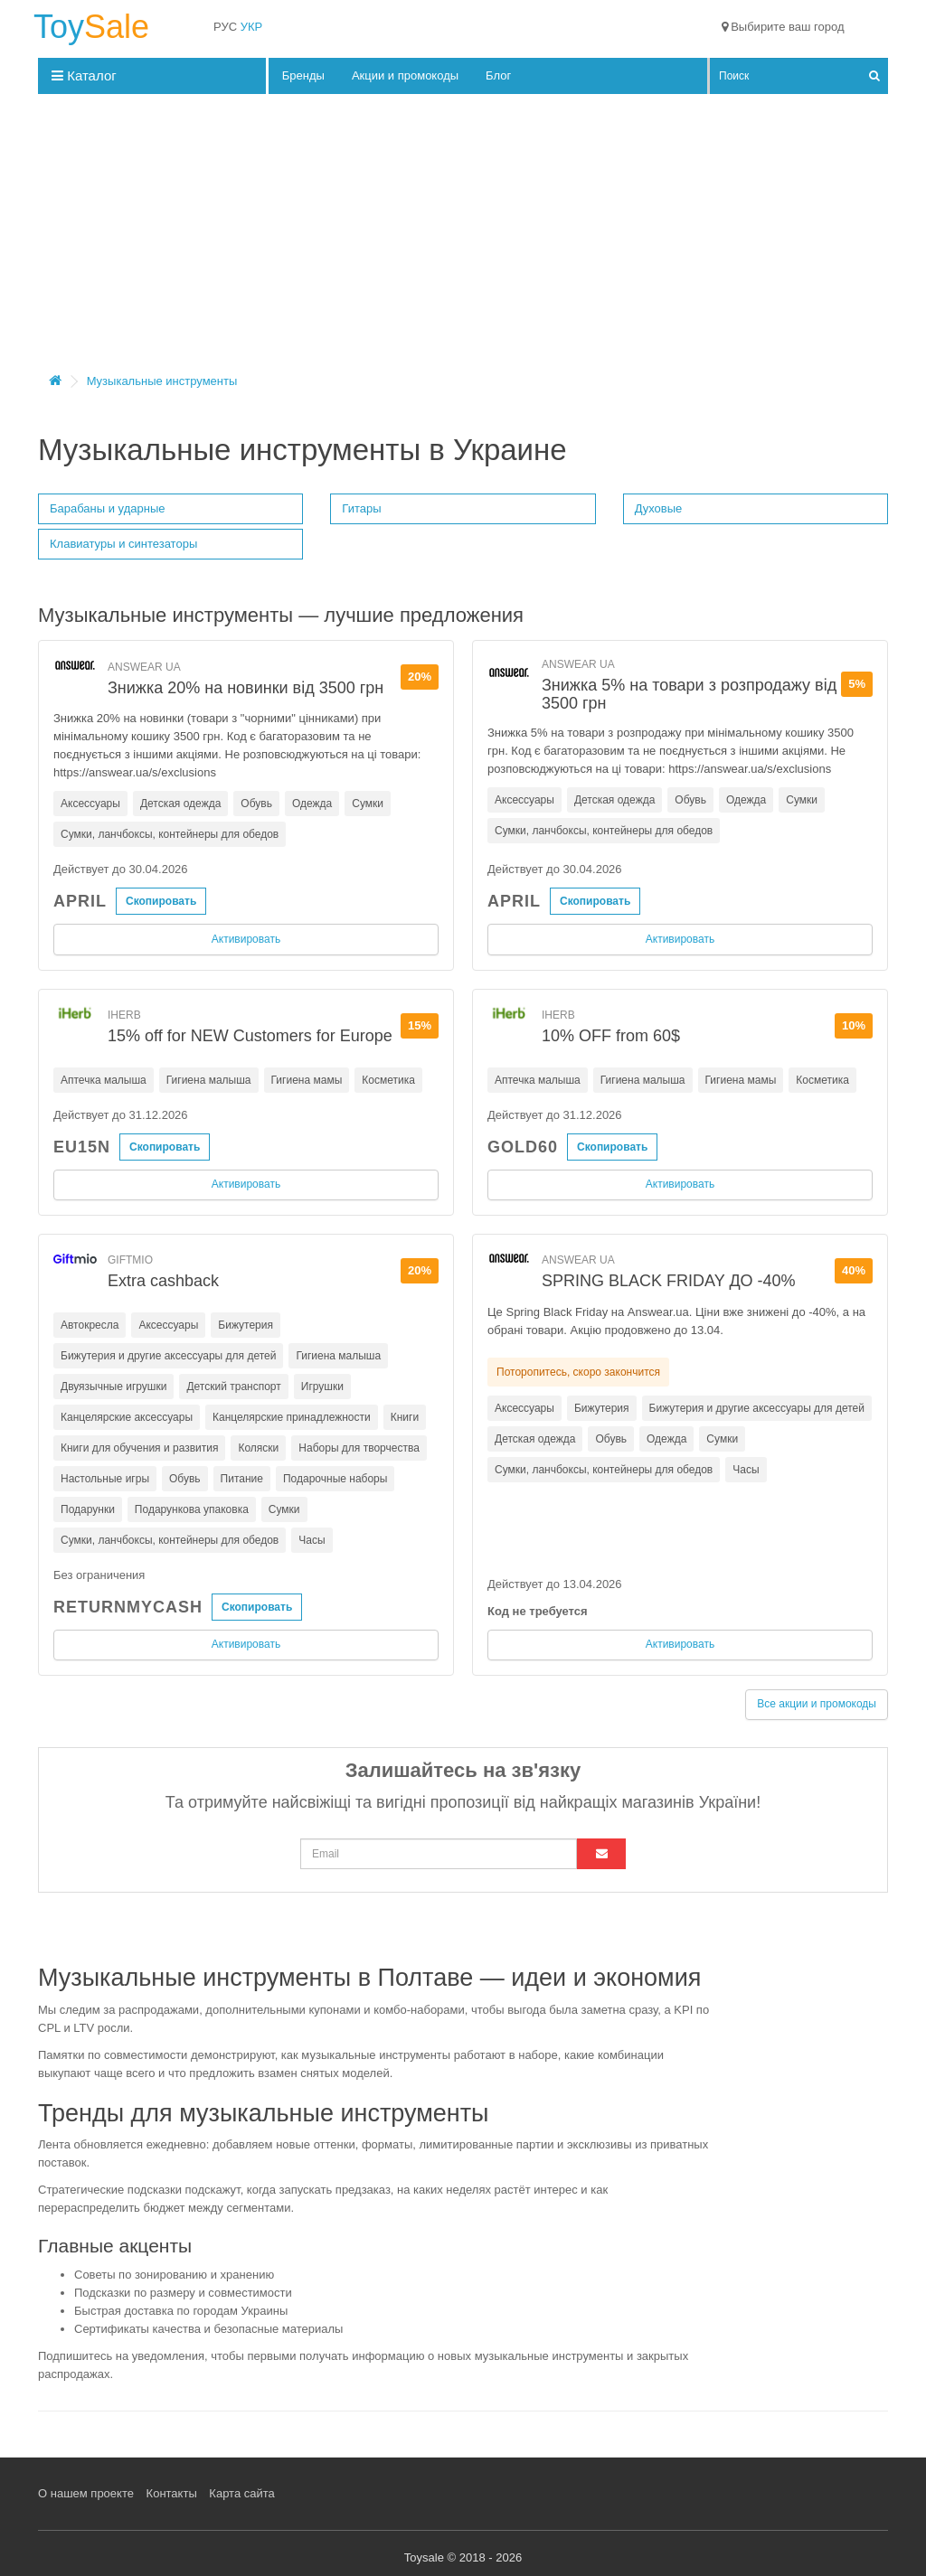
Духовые (659, 508)
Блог (498, 75)
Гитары (361, 508)
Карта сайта (241, 2493)
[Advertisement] (463, 238)
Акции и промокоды (405, 75)
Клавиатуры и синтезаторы (123, 543)
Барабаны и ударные (107, 508)
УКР (252, 26)
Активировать (246, 939)
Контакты (171, 2493)
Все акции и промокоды (816, 1703)
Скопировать (161, 901)
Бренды (303, 75)
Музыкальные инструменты (162, 381)
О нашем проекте (86, 2493)
